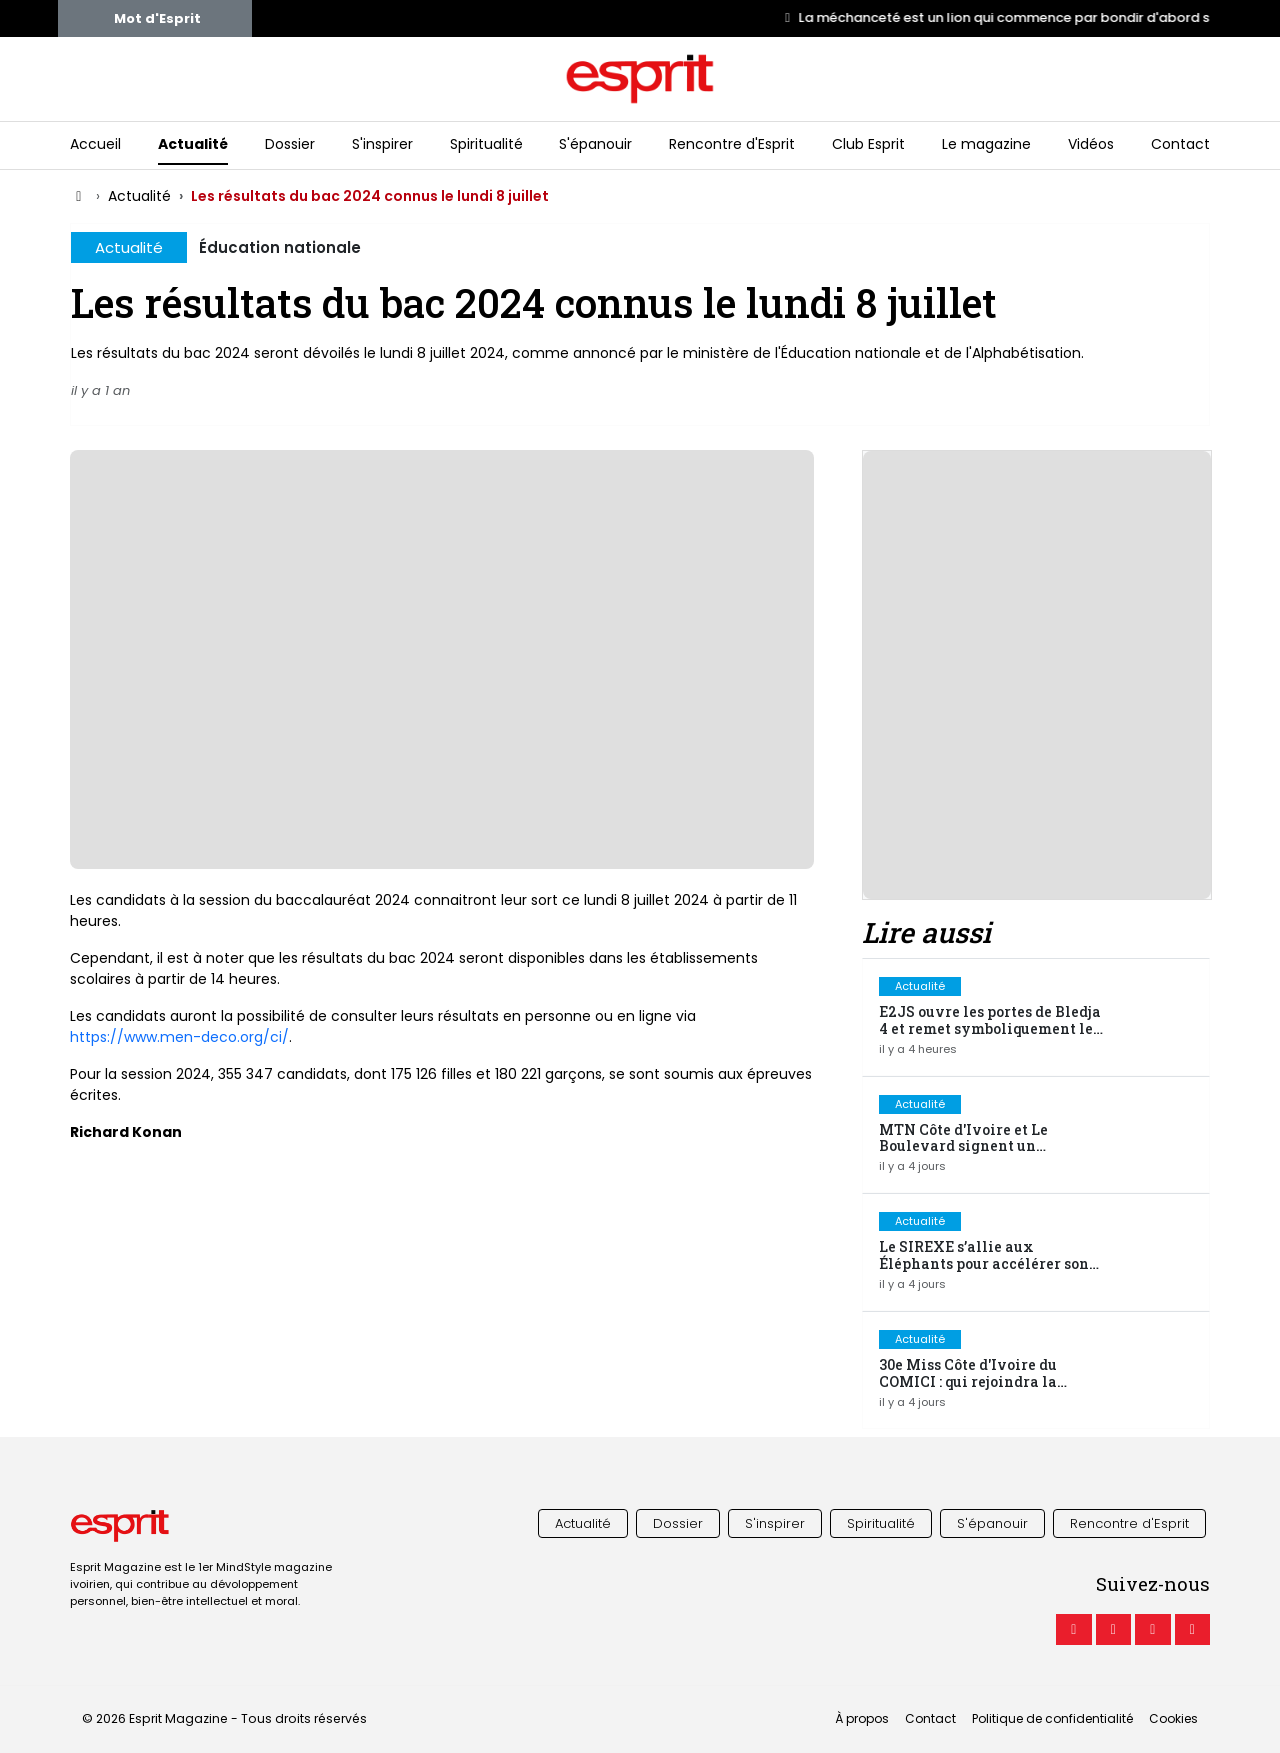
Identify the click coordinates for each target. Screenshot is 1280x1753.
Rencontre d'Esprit (732, 144)
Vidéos (1091, 144)
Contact (1180, 144)
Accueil (95, 144)
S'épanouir (595, 144)
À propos (862, 1718)
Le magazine (986, 144)
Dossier (290, 144)
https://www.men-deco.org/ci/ (179, 1037)
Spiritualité (486, 144)
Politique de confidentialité (1052, 1718)
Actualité (193, 144)
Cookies (1173, 1718)
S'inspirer (382, 144)
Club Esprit (868, 144)
